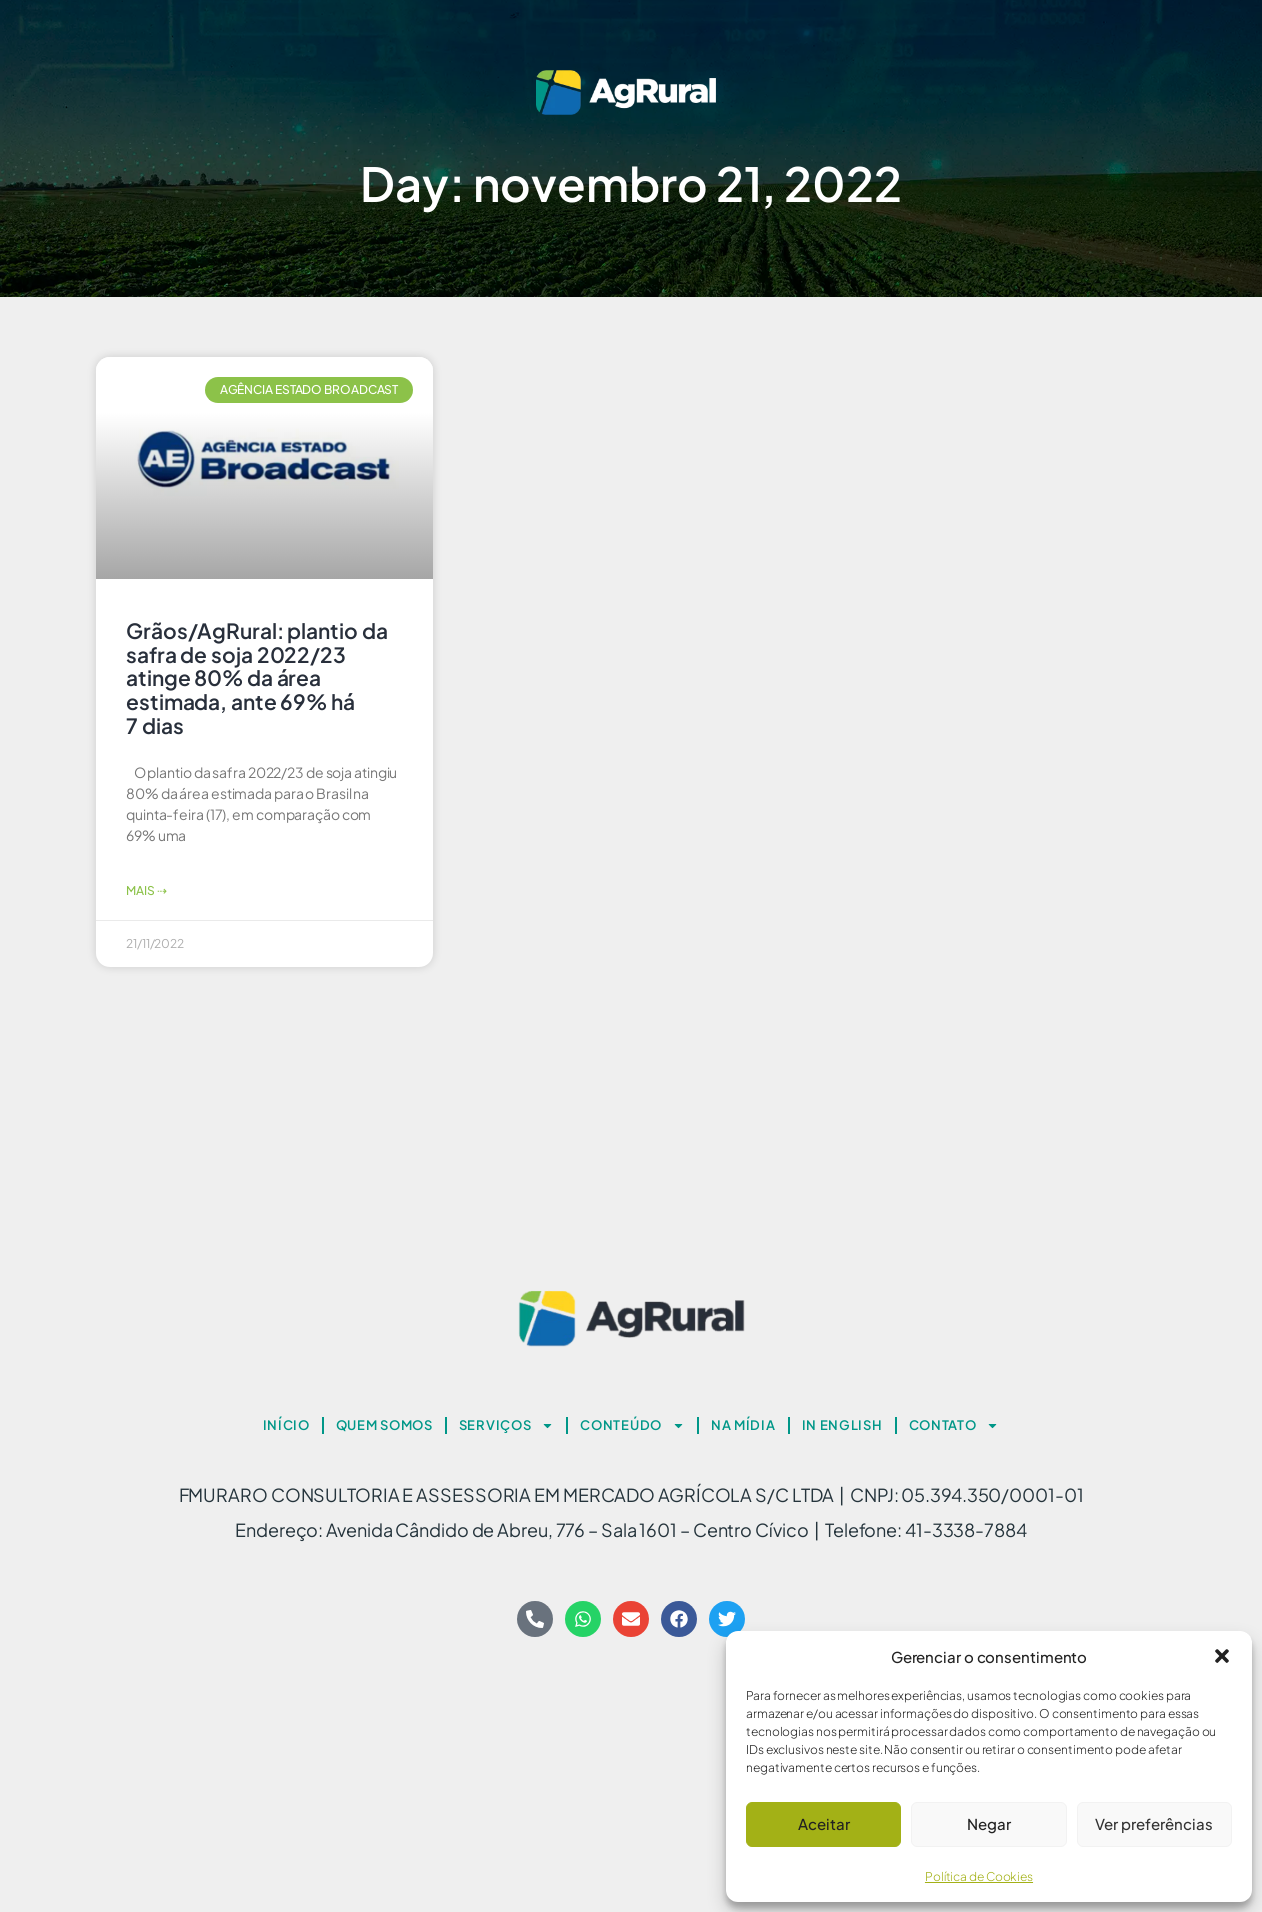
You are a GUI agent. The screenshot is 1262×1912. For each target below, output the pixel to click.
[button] (1222, 1656)
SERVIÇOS (507, 1425)
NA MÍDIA (743, 1425)
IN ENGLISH (842, 1425)
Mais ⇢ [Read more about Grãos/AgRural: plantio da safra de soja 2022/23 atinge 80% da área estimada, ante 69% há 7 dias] (146, 890)
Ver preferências (1154, 1823)
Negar (989, 1823)
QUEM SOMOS (384, 1425)
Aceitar (824, 1823)
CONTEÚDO (632, 1425)
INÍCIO (286, 1425)
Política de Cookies (979, 1876)
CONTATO (954, 1425)
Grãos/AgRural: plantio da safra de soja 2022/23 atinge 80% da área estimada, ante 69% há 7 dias (257, 678)
